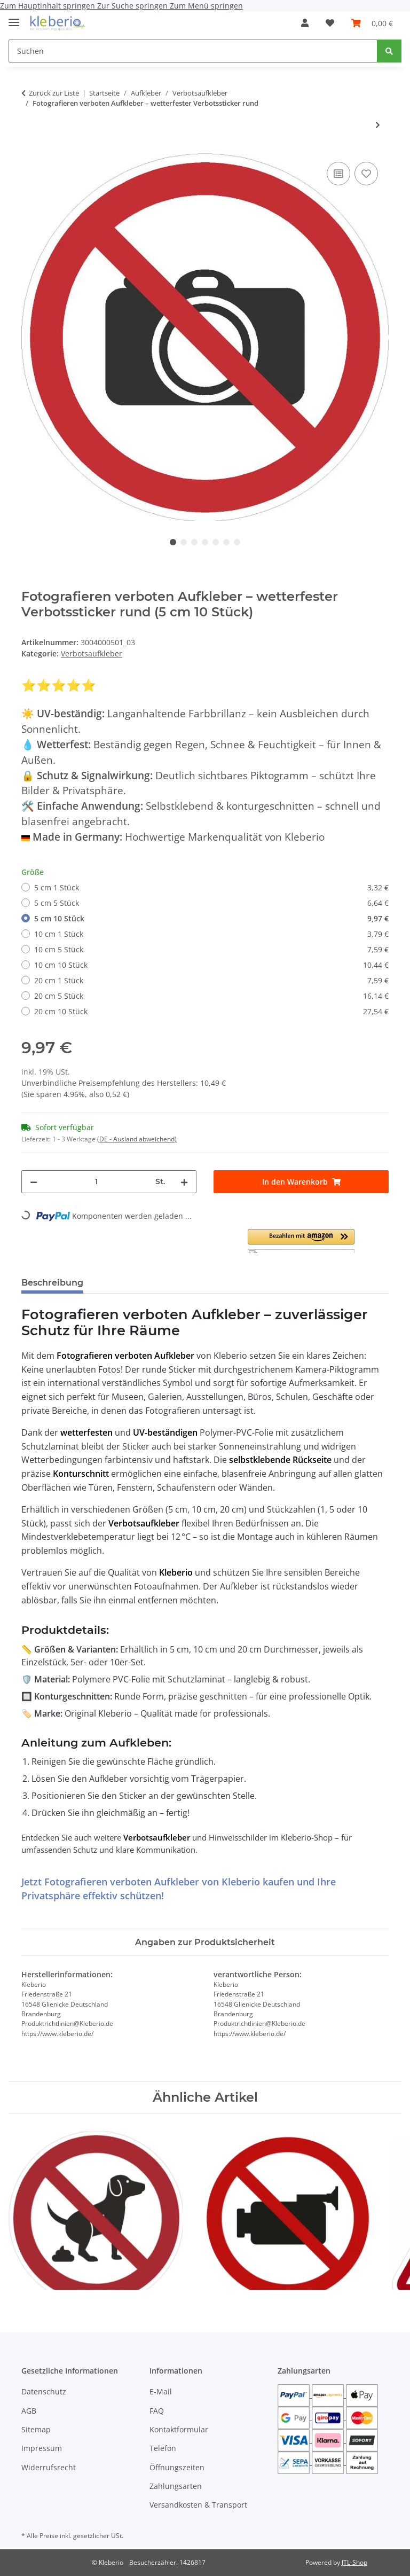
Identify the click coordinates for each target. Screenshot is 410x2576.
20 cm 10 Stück (211, 1011)
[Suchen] (193, 51)
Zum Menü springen (206, 6)
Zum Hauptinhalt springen (48, 6)
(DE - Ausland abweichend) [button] (137, 1139)
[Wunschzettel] (330, 23)
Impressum (41, 2448)
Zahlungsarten (175, 2486)
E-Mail (160, 2391)
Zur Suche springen (133, 6)
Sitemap (36, 2429)
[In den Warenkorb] (301, 1181)
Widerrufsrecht (48, 2467)
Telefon (162, 2448)
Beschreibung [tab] (52, 1283)
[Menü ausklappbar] (14, 18)
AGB (28, 2411)
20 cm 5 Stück (211, 995)
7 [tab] (237, 542)
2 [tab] (183, 542)
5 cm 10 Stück (211, 918)
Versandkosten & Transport (198, 2505)
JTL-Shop (354, 2562)
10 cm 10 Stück (211, 964)
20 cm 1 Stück (211, 980)
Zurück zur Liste (54, 93)
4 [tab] (205, 542)
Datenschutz (43, 2391)
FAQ (156, 2411)
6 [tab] (226, 542)
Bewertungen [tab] (131, 1283)
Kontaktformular (178, 2429)
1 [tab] (173, 542)
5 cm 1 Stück (211, 887)
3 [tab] (194, 542)
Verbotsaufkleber (91, 653)
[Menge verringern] (33, 1182)
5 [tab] (215, 542)
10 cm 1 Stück (211, 933)
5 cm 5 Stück (211, 903)
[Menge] (96, 1182)
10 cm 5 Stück (211, 949)
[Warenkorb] (372, 23)
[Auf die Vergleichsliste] (338, 173)
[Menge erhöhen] (184, 1182)
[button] (305, 23)
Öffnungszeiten (176, 2467)
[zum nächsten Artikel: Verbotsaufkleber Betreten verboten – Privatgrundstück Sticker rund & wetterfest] (378, 124)
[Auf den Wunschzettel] (366, 173)
